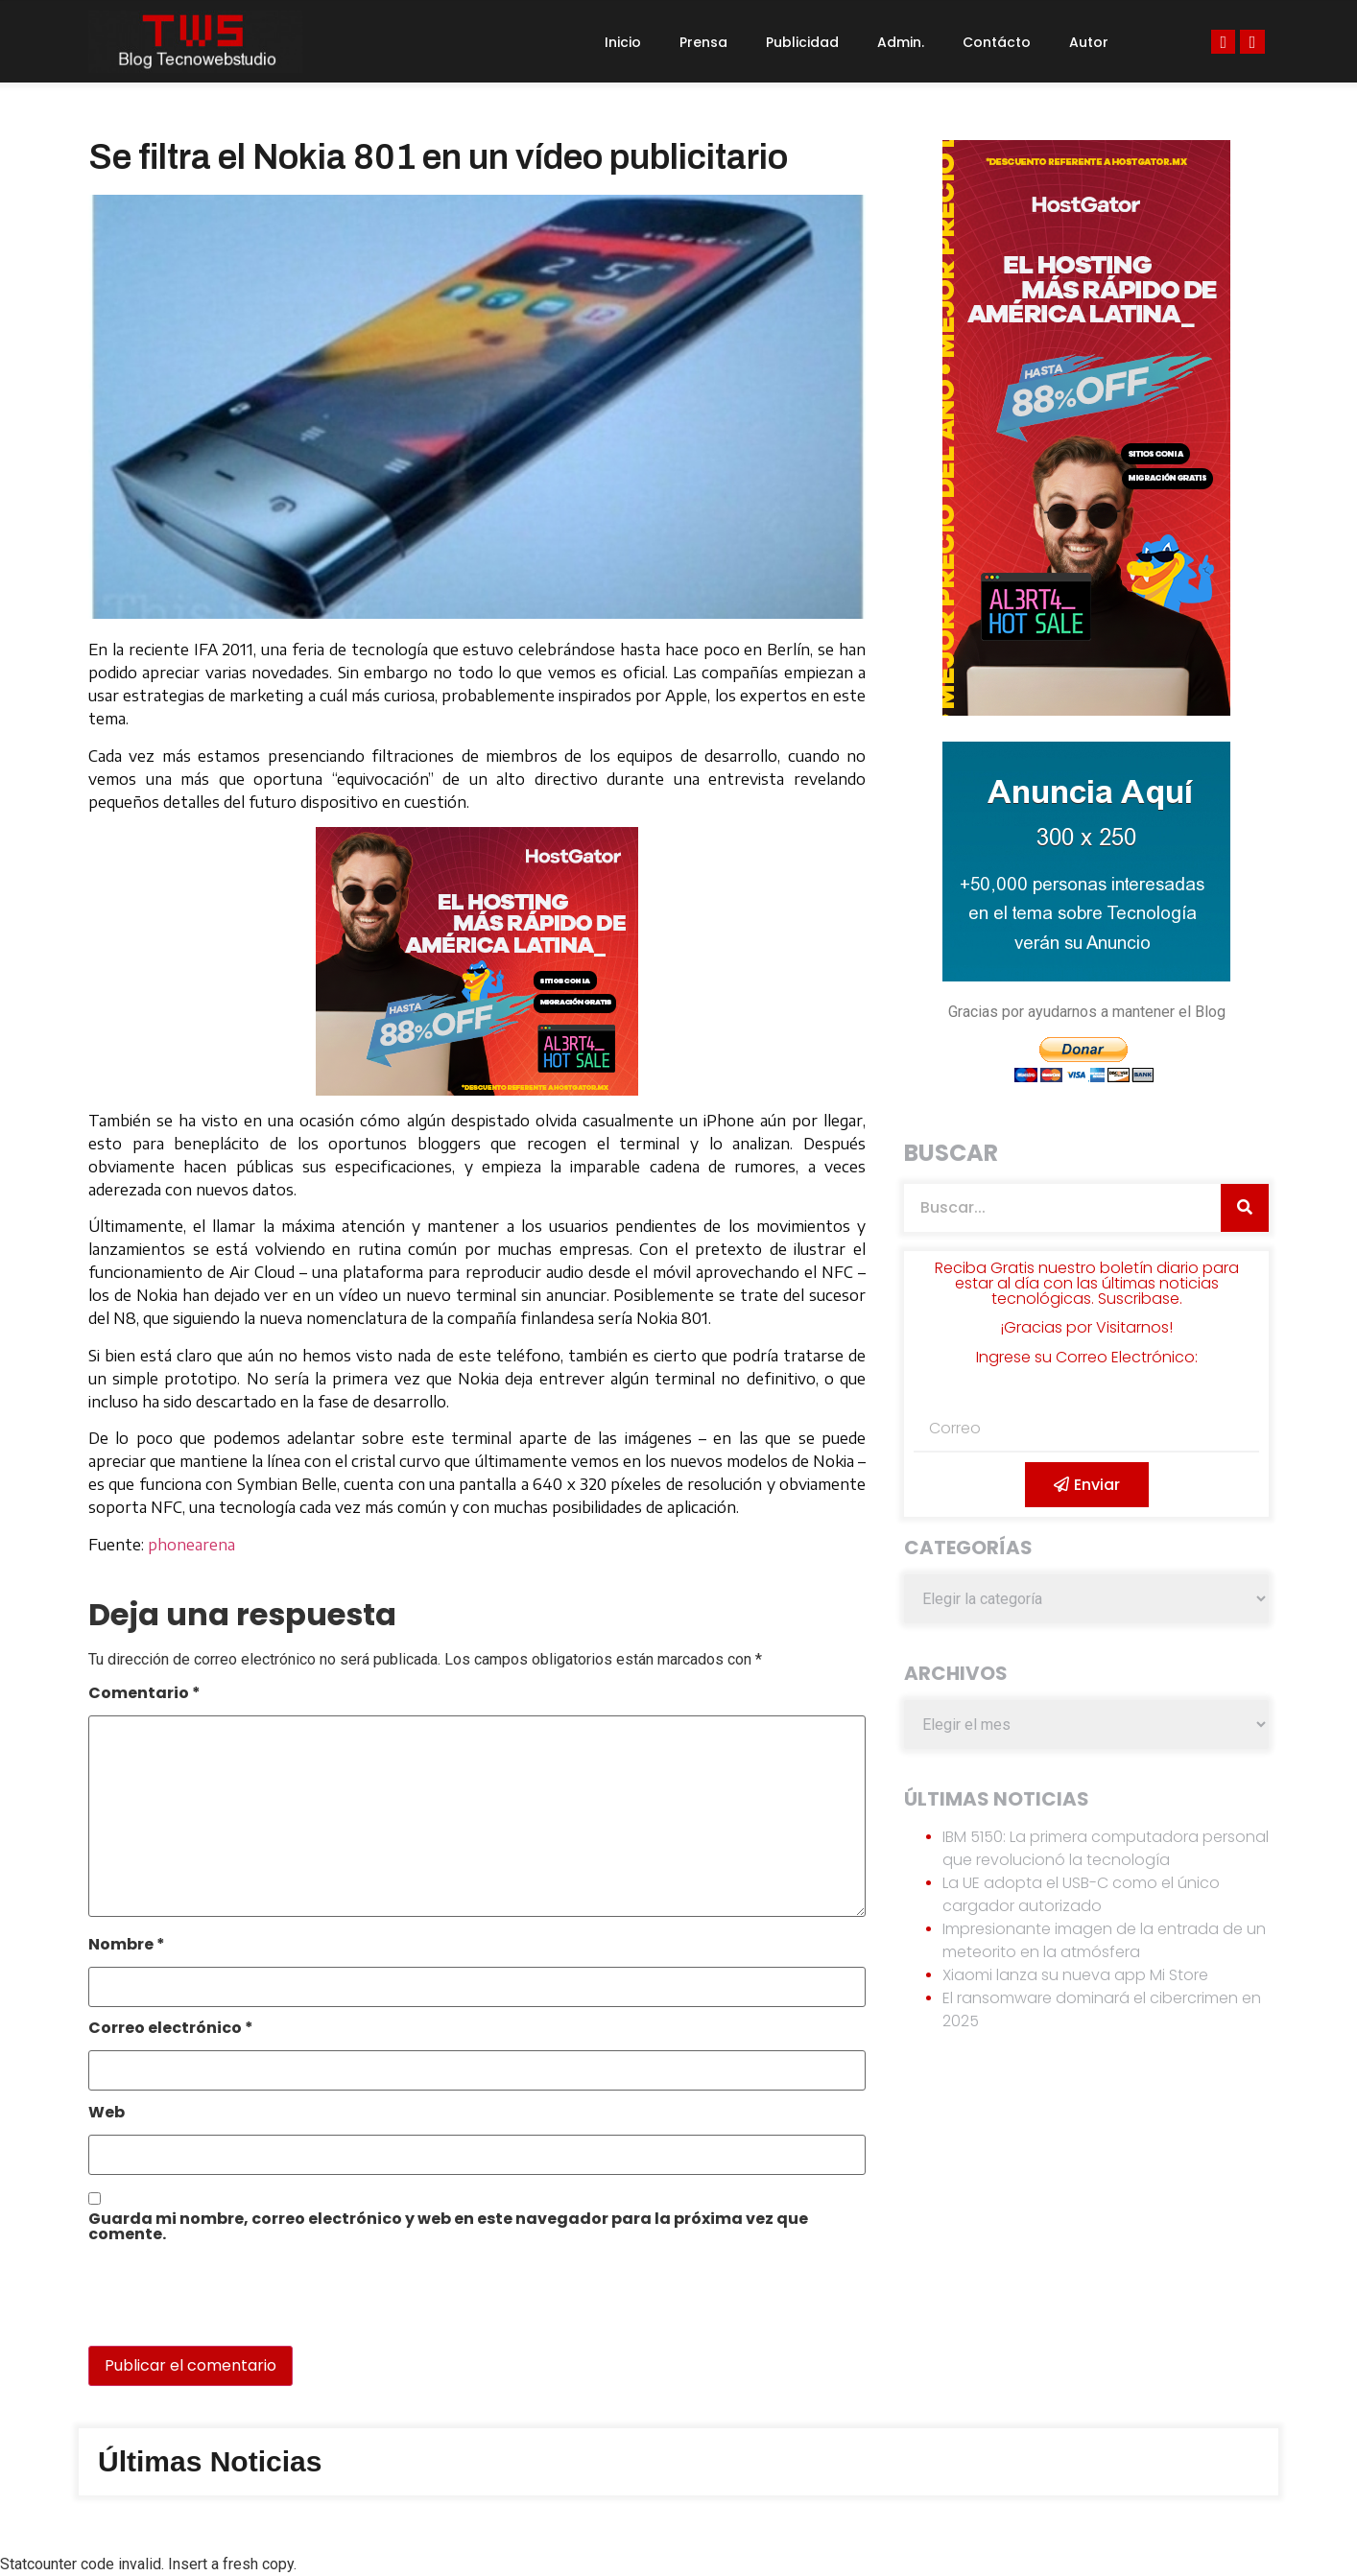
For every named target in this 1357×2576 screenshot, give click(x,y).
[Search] (1245, 1208)
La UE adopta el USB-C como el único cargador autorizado (1081, 1894)
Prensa (703, 42)
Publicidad (802, 42)
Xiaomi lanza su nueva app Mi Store (1075, 1975)
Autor (1088, 42)
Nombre (126, 1946)
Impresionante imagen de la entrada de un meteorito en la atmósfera (1104, 1940)
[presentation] (219, 2304)
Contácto (997, 42)
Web (106, 2114)
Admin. (900, 42)
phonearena (191, 1544)
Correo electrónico (170, 2030)
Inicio (623, 42)
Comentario (144, 1695)
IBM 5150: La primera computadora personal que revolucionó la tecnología (1105, 1848)
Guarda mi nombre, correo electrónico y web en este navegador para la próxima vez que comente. (448, 2228)
